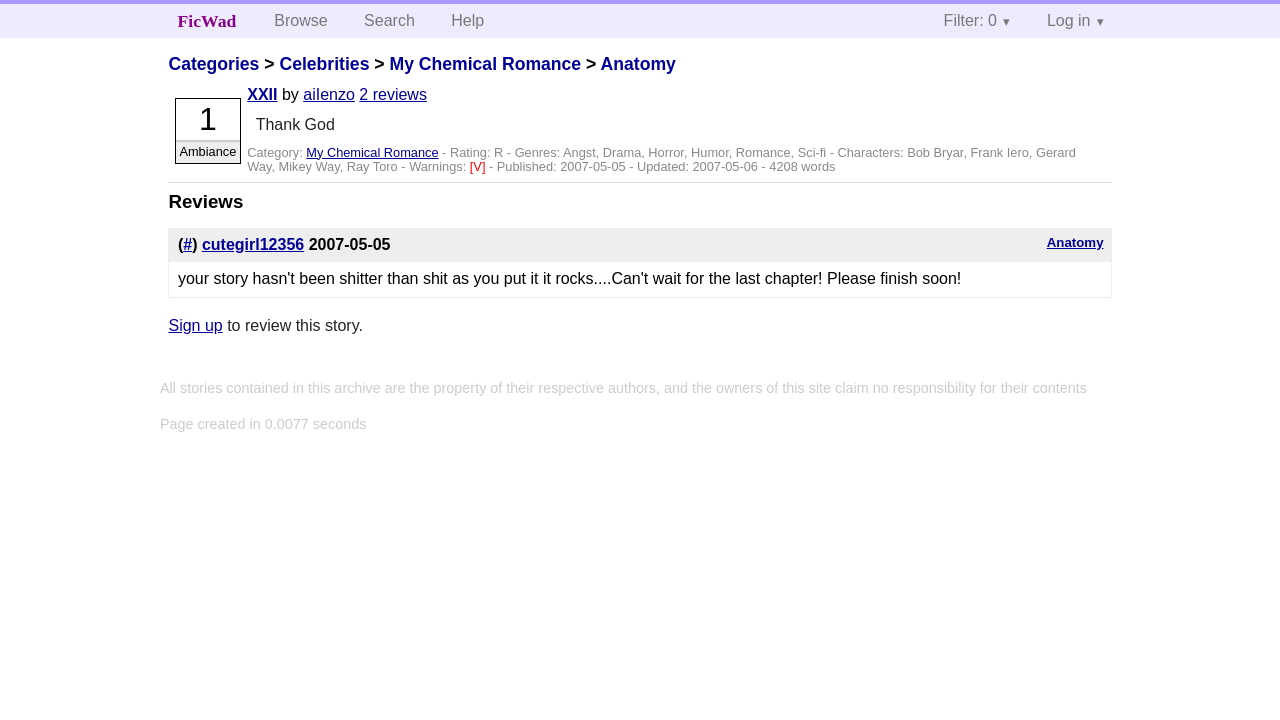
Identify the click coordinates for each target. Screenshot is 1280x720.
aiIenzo (329, 94)
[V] (479, 166)
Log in (1069, 20)
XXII (262, 94)
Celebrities (324, 64)
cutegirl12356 (253, 244)
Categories (213, 64)
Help (467, 20)
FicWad (207, 21)
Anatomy (638, 64)
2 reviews (393, 94)
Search (389, 20)
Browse (300, 20)
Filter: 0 (970, 20)
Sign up (195, 325)
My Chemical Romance (485, 64)
